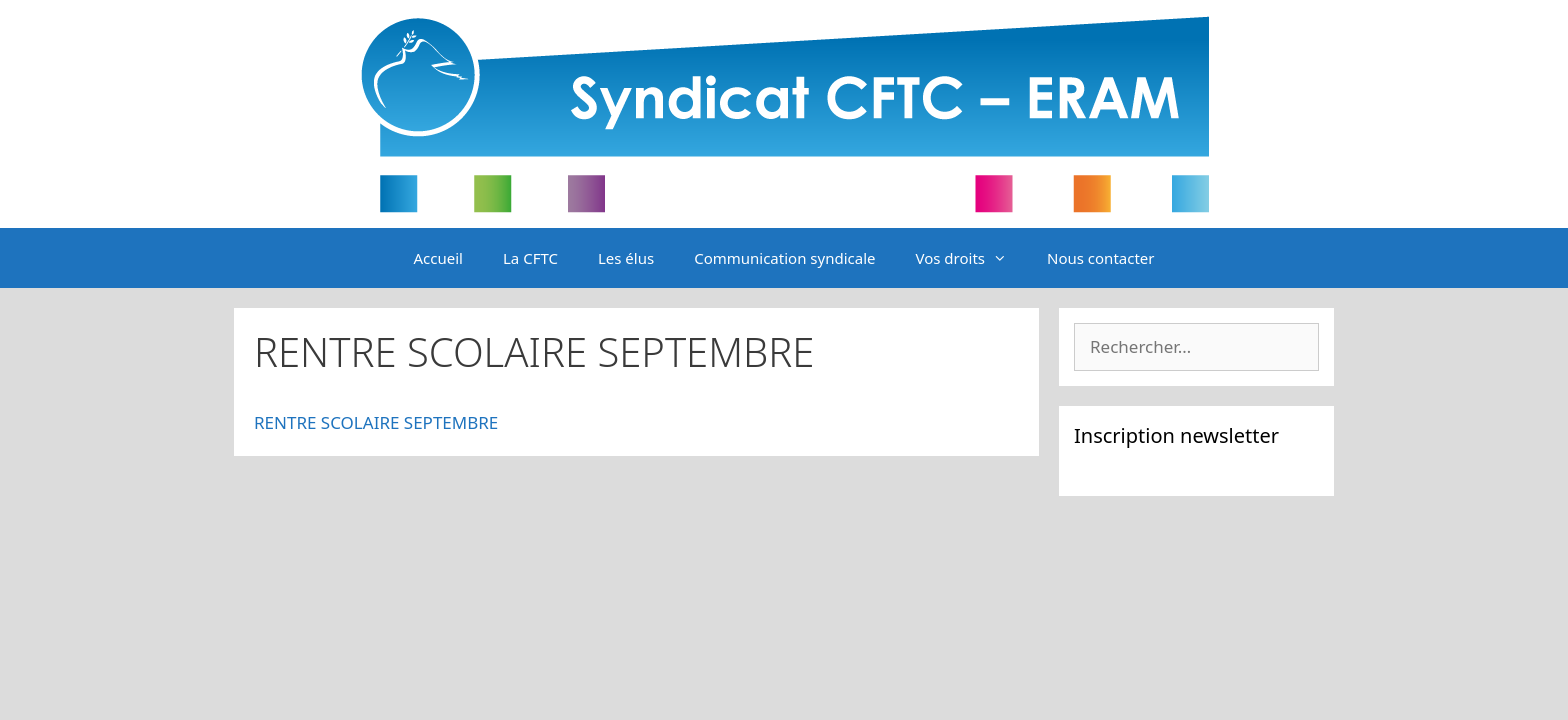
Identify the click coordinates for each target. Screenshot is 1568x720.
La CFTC (530, 258)
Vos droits (971, 258)
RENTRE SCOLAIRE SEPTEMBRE (376, 422)
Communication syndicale (784, 258)
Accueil (438, 258)
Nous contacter (1100, 258)
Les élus (626, 258)
